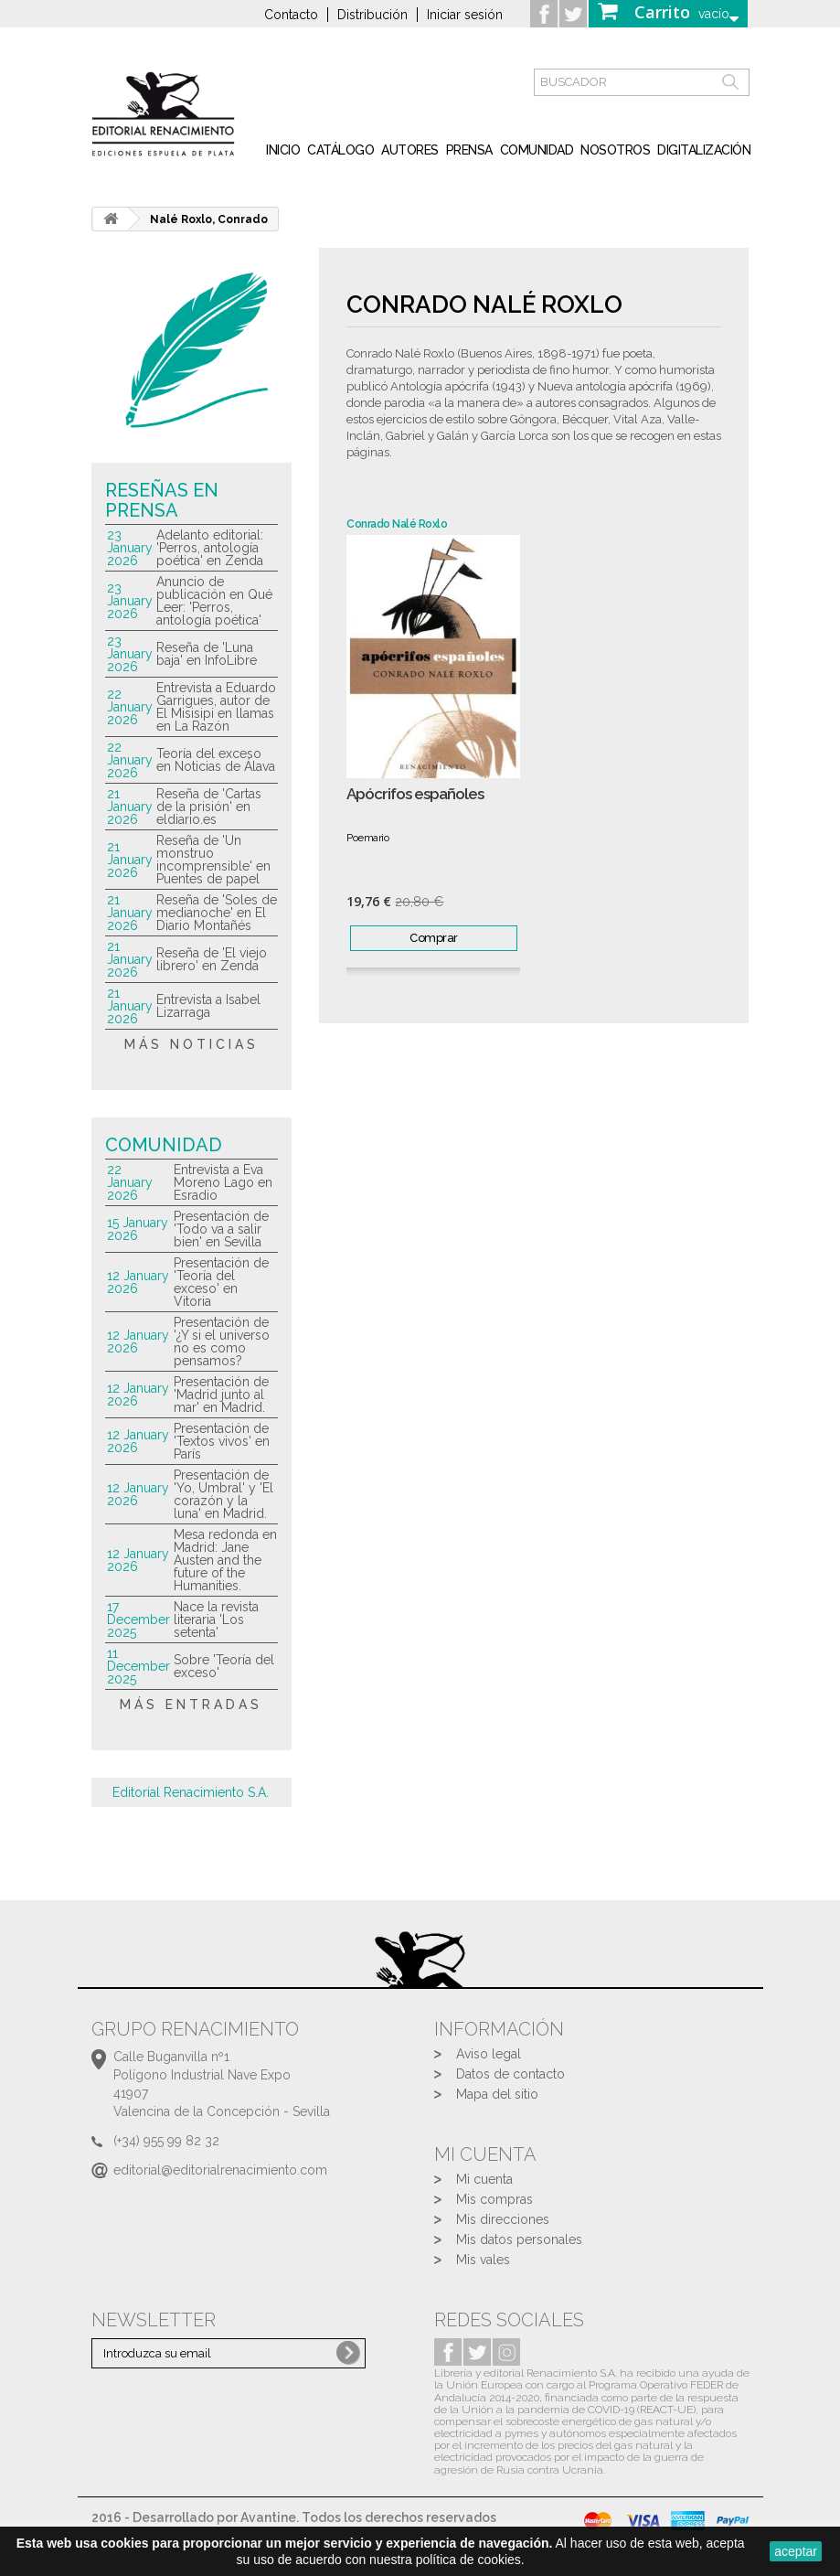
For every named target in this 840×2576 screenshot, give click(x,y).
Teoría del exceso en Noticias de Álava (215, 760)
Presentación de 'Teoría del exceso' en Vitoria (221, 1282)
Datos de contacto (510, 2074)
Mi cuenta (484, 2179)
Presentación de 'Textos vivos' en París (222, 1441)
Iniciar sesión (465, 14)
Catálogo (340, 150)
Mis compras (494, 2199)
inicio (283, 150)
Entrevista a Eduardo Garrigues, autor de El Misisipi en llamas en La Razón (216, 706)
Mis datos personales (519, 2239)
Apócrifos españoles (415, 794)
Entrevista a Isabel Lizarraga (208, 1006)
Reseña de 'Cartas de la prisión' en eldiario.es (208, 806)
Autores (410, 150)
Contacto (291, 14)
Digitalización (703, 150)
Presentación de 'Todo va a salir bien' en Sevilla (221, 1229)
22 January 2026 (130, 707)
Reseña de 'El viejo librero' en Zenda (211, 959)
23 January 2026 (130, 548)
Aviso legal (488, 2054)
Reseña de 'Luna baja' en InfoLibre (206, 654)
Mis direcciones (502, 2219)
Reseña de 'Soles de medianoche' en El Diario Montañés (216, 913)
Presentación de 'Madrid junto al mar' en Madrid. (221, 1394)
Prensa (469, 150)
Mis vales (483, 2259)
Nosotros (615, 150)
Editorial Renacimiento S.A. (190, 1792)
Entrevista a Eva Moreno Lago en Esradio (223, 1182)
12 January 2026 (138, 1282)
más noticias (191, 1044)
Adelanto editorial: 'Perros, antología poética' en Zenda (209, 548)
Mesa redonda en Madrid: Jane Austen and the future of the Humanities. (225, 1560)
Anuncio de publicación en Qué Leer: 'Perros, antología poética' (214, 600)
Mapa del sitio (497, 2094)
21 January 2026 (130, 806)
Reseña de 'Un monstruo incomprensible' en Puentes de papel (213, 859)
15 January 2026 (137, 1229)
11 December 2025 (138, 1666)
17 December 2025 (138, 1619)
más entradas (191, 1704)
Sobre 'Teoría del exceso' (224, 1666)
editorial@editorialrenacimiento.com (220, 2170)
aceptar (795, 2551)
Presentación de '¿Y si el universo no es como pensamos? (222, 1341)
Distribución (372, 14)
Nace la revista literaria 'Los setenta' (216, 1619)
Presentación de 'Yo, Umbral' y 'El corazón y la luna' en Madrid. (223, 1494)
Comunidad (537, 150)
